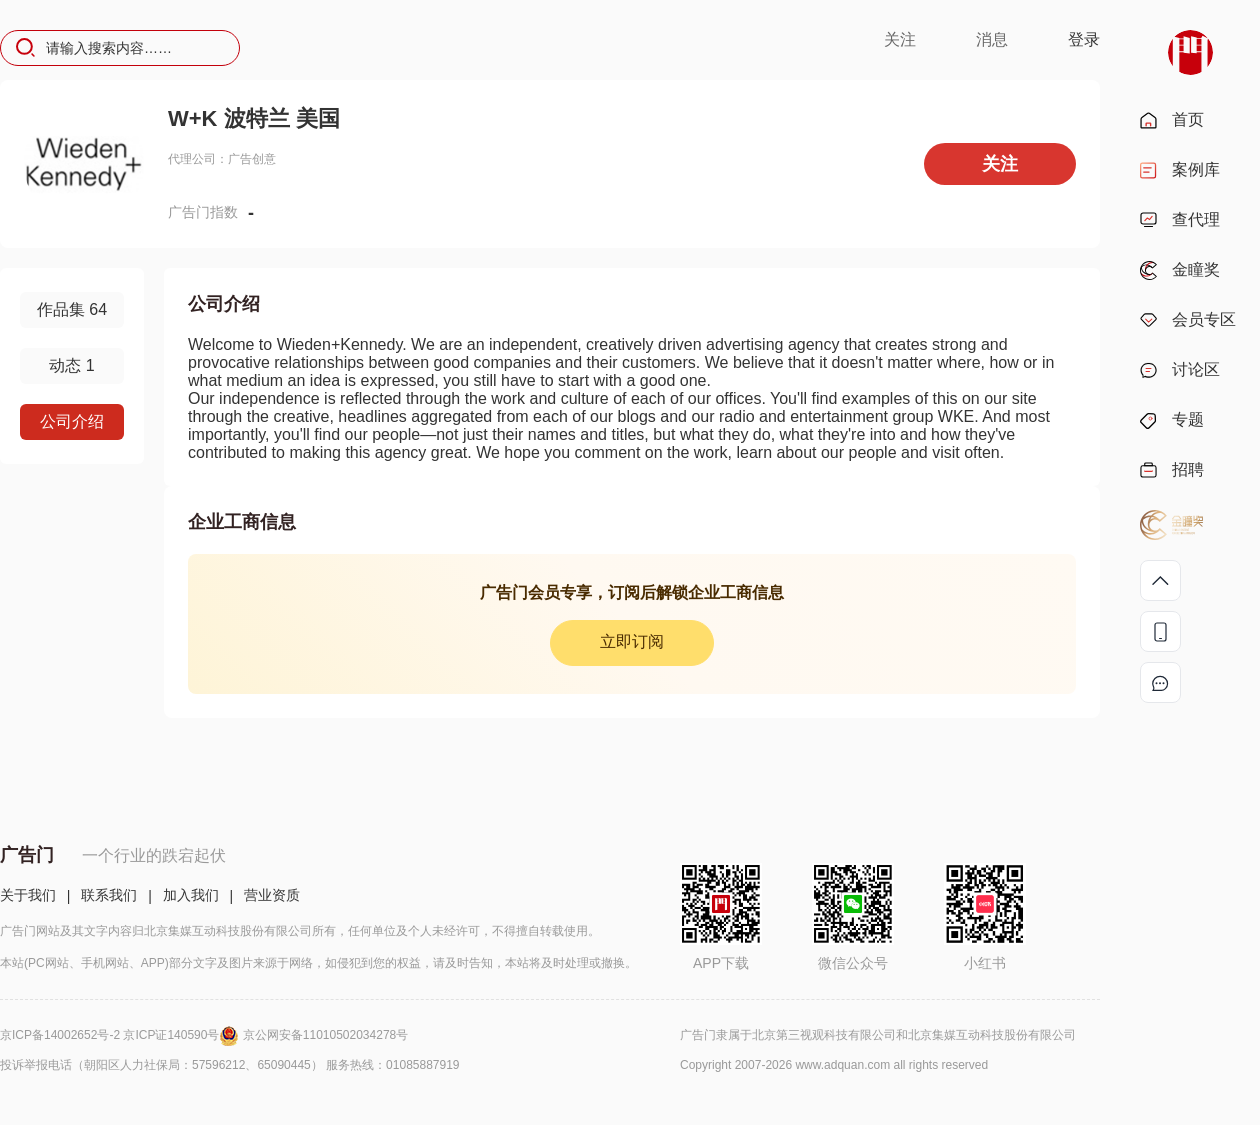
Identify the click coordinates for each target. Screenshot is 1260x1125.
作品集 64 (72, 309)
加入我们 (191, 895)
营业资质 (272, 895)
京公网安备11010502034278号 (325, 1035)
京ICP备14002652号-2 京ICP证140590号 (121, 1035)
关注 (900, 39)
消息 (992, 39)
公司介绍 (72, 421)
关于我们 (28, 895)
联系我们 (109, 895)
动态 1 (71, 365)
